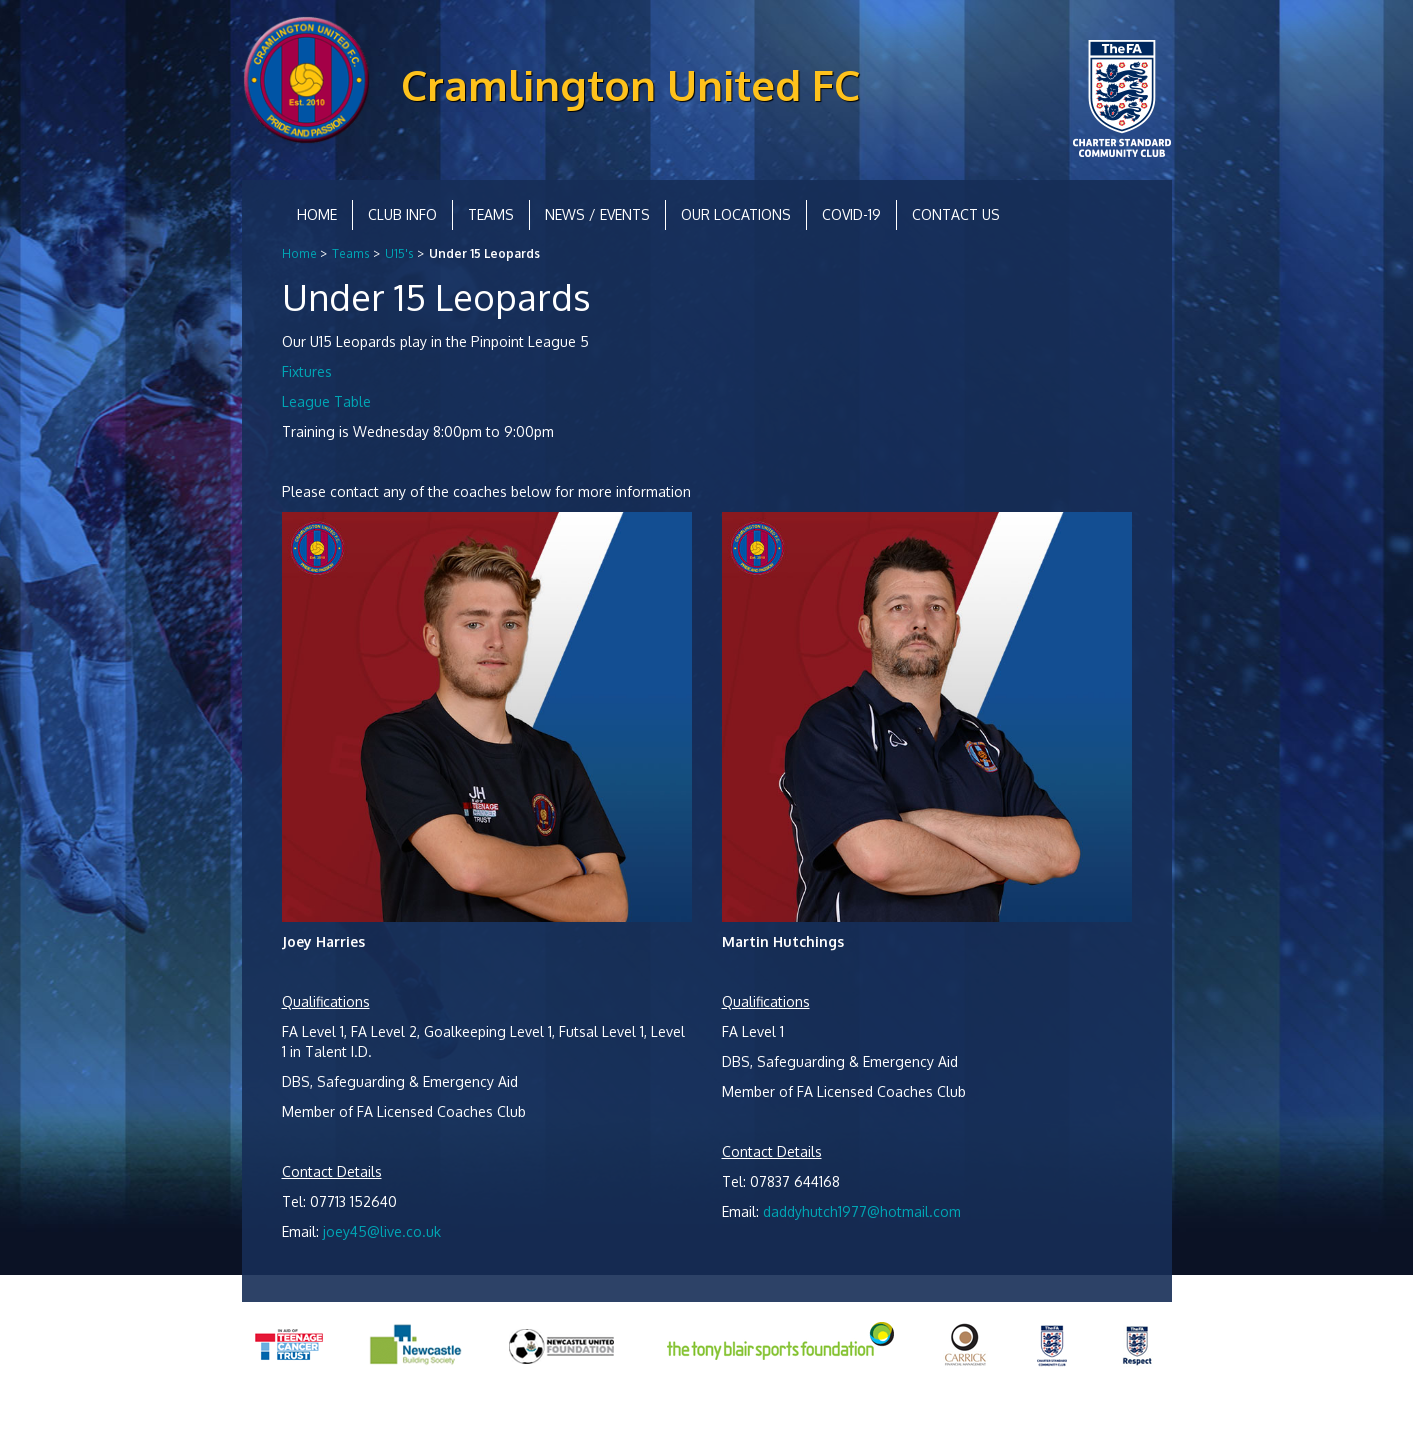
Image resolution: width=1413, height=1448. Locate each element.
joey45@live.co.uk (382, 1231)
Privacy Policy (283, 1417)
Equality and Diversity (401, 1417)
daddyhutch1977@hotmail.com (862, 1211)
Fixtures (307, 371)
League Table (326, 401)
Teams (491, 214)
